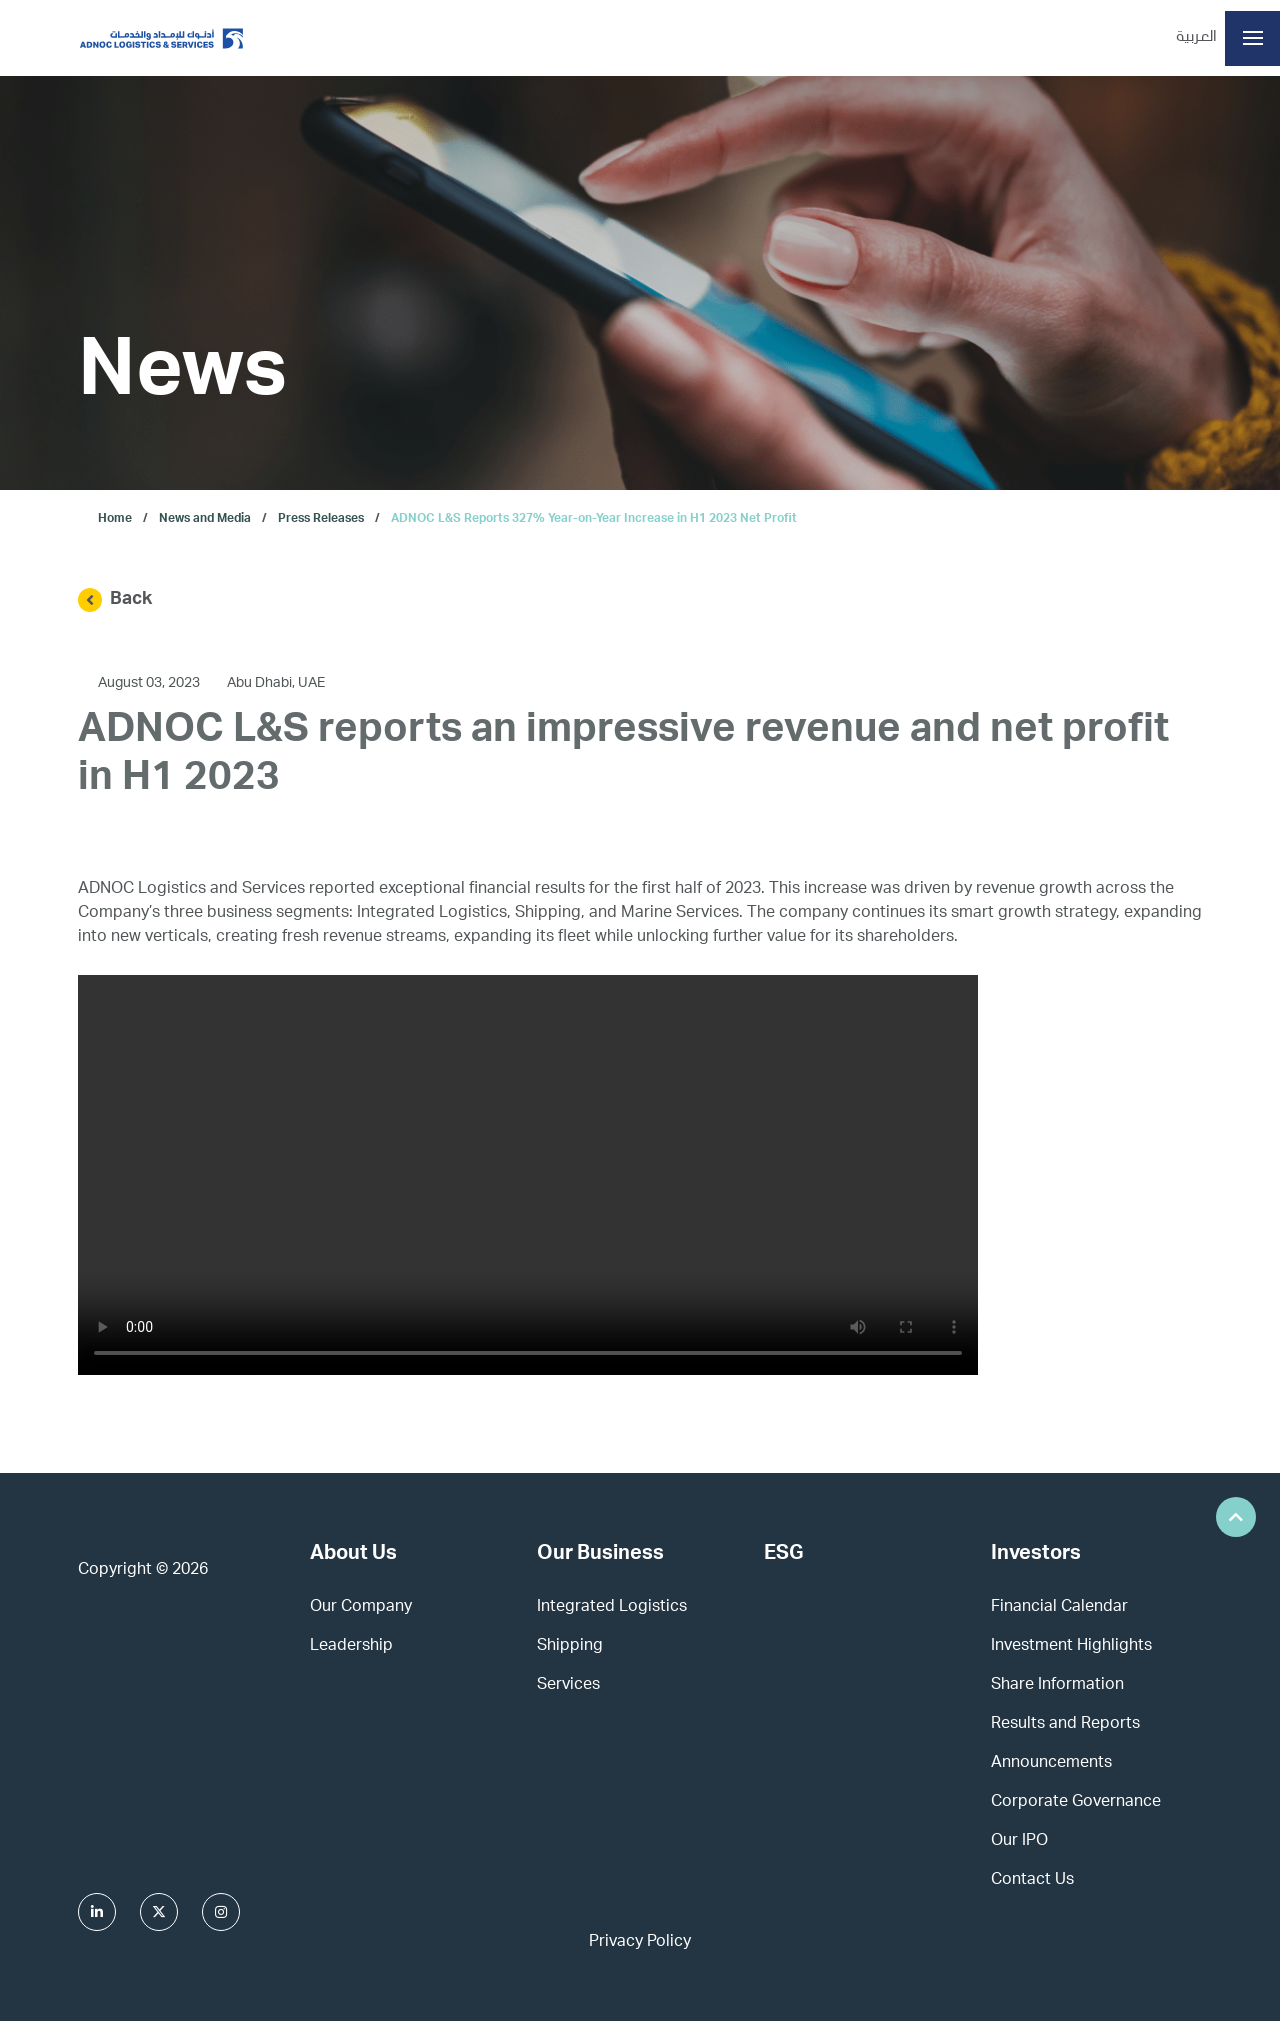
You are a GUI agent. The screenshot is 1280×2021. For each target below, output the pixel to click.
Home (115, 519)
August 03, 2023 (150, 684)
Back (115, 600)
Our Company (361, 1608)
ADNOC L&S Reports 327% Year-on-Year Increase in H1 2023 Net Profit (594, 519)
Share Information (1057, 1686)
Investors (1036, 1555)
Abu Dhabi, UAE (276, 684)
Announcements (1051, 1764)
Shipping (570, 1647)
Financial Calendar (1059, 1608)
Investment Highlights (1071, 1647)
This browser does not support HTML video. (528, 1175)
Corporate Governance (1076, 1803)
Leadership (351, 1647)
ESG (784, 1555)
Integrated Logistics (612, 1608)
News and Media (205, 519)
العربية (1196, 38)
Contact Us (1032, 1881)
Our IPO (1019, 1842)
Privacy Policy (640, 1943)
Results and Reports (1065, 1725)
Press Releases (321, 519)
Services (568, 1686)
